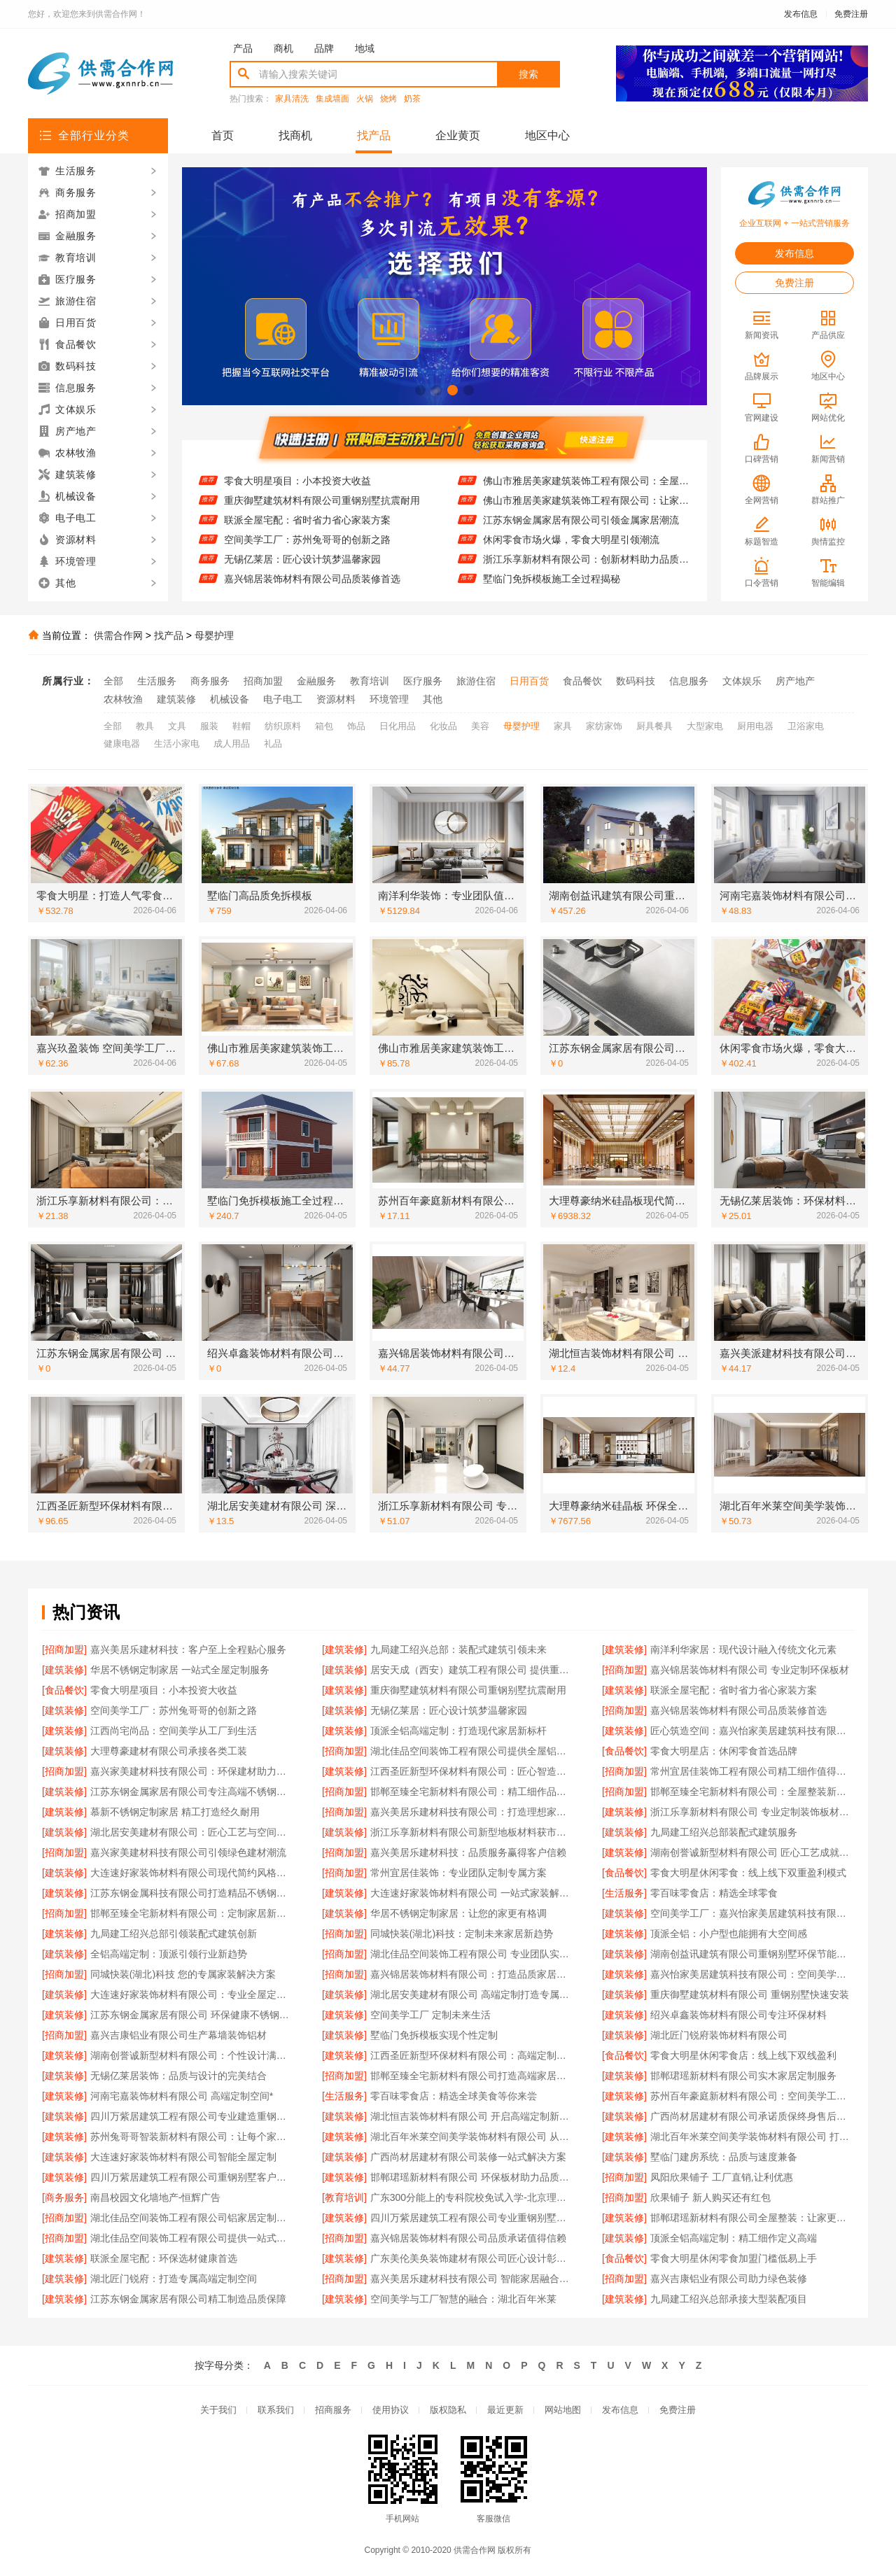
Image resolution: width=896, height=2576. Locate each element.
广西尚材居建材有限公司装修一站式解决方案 (468, 2157)
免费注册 (851, 14)
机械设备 (229, 699)
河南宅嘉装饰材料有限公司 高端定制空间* (181, 2096)
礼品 (273, 743)
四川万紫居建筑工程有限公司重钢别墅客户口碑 (192, 2177)
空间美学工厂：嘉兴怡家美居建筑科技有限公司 (752, 1913)
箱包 (324, 726)
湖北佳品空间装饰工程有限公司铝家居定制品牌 (192, 2218)
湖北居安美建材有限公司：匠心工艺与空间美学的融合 (192, 1832)
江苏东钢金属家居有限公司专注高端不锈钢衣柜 (192, 1791)
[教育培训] (344, 2197)
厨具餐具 (654, 726)
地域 (364, 48)
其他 (432, 699)
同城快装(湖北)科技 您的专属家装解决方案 (183, 1974)
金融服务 (316, 681)
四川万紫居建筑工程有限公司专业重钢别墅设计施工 (472, 2218)
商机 (283, 48)
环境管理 (389, 699)
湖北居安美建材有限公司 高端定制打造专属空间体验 (472, 1994)
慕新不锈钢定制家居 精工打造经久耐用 (175, 1812)
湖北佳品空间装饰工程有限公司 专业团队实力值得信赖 (472, 1954)
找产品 (374, 135)
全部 (113, 681)
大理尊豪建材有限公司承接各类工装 (168, 1751)
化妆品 (443, 726)
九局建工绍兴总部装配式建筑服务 (723, 1832)
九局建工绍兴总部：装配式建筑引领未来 (458, 1649)
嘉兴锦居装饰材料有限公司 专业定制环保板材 (749, 1670)
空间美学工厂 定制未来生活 (430, 2015)
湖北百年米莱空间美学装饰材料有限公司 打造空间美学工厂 (752, 2136)
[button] (420, 390)
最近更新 (505, 2410)
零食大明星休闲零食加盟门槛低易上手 (733, 2258)
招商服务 (333, 2410)
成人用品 (232, 743)
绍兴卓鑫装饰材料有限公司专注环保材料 (738, 2015)
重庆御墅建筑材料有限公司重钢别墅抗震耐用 (322, 509)
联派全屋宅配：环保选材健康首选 (163, 2258)
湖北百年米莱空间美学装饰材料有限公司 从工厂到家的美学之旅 (472, 2136)
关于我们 (218, 2410)
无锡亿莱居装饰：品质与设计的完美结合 (178, 2076)
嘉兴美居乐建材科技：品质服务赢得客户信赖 (468, 1852)
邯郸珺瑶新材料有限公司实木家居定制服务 (743, 2076)
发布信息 (801, 14)
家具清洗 (292, 99)
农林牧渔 (123, 699)
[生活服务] (624, 1893)
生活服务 (156, 681)
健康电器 (122, 743)
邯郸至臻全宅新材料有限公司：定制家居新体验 (192, 1913)
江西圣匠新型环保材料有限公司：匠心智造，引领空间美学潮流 (472, 1771)
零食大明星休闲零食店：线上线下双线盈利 (743, 2055)
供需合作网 (118, 635)
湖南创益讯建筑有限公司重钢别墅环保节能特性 (752, 1954)
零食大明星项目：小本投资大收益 (297, 489)
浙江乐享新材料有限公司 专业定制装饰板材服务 (752, 1812)
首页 (222, 135)
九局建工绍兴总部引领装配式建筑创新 (173, 1933)
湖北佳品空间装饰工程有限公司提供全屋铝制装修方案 (472, 1751)
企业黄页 (457, 135)
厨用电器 (755, 726)
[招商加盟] (64, 1649)
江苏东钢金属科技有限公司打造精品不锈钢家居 (192, 1893)
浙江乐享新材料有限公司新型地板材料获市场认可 (472, 1832)
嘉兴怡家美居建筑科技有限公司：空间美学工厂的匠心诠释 (752, 1974)
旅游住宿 (476, 681)
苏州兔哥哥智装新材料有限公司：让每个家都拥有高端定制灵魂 (192, 2136)
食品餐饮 (582, 681)
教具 (145, 726)
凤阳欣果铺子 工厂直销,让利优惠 (721, 2177)
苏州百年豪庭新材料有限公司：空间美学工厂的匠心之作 (752, 2096)
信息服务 (688, 681)
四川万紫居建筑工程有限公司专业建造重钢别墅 (192, 2116)
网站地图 (563, 2410)
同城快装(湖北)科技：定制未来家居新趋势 (461, 1933)
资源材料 (336, 699)
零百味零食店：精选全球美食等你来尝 (453, 2096)
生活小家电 (177, 743)
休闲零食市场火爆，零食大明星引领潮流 (571, 548)
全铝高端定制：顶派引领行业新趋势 (168, 1954)
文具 (177, 726)
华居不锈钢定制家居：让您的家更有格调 (458, 1913)
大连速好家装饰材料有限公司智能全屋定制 (183, 2157)
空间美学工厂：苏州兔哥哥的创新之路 (307, 548)
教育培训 (369, 681)
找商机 (295, 135)
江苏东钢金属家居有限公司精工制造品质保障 (188, 2299)
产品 (243, 48)
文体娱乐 (742, 681)
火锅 (364, 99)
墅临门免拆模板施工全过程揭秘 (551, 587)
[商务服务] (64, 2197)
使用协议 (390, 2410)
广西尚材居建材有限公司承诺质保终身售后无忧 (752, 2116)
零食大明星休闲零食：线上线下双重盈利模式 (748, 1873)
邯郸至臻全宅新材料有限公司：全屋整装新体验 (752, 1791)
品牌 (324, 48)
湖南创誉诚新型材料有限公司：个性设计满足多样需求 (192, 2055)
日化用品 (397, 726)
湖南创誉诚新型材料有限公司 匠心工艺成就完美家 (752, 1852)
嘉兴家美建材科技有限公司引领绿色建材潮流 (188, 1852)
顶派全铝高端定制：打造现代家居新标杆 (458, 1731)
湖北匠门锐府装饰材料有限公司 (719, 2035)
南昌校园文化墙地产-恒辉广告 (155, 2197)
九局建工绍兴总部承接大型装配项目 (728, 2299)
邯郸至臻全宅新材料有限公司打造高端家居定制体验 (472, 2076)
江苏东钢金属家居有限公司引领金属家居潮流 (581, 529)
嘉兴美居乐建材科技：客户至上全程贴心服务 (188, 1649)
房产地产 (795, 681)
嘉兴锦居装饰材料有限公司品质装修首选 (312, 587)
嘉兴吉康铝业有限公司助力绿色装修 (728, 2278)
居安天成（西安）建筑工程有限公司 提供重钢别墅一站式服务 (472, 1670)
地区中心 (547, 135)
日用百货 (529, 681)
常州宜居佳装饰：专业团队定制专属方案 (458, 1873)
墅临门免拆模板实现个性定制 (434, 2035)
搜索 (528, 74)
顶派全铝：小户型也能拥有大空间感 (728, 1933)
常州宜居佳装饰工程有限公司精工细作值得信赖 (752, 1771)
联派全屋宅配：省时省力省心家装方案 (307, 529)
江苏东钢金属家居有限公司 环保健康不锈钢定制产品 (192, 2015)
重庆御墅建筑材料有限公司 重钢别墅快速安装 (749, 1994)
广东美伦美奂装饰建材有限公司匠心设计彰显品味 (472, 2258)
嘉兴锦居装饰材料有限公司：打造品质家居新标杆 (472, 1974)
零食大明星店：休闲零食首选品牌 (723, 1751)
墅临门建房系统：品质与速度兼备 (723, 2157)
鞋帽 (241, 726)
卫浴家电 (806, 726)
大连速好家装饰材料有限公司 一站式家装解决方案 (472, 1893)
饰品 (356, 726)
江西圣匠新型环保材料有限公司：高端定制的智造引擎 (472, 2055)
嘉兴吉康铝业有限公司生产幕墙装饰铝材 (178, 2035)
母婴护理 (214, 635)
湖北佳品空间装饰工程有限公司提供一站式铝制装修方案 (192, 2238)
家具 (563, 726)
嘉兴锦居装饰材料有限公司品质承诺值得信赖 (468, 2238)
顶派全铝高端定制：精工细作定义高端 (733, 2238)
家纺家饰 (604, 726)
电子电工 (282, 699)
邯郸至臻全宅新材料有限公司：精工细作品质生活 (472, 1791)
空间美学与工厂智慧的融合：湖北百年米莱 (463, 2299)
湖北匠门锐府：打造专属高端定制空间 (173, 2278)
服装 (209, 726)
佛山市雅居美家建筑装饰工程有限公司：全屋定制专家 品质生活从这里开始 (586, 489)
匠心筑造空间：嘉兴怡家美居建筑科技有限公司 (752, 1731)
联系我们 (276, 2410)
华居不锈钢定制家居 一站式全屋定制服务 (180, 1670)
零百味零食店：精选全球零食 (714, 1893)
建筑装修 (176, 699)
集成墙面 (332, 99)
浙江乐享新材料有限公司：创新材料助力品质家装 (586, 568)
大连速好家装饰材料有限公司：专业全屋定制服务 (192, 1994)
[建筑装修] (344, 1649)
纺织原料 (283, 726)
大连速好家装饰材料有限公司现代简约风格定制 (192, 1873)
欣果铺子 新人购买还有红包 (710, 2197)
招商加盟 (263, 681)
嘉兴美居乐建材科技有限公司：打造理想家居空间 (472, 1812)
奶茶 (412, 99)
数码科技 (635, 681)
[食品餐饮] (64, 1690)
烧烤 (388, 99)
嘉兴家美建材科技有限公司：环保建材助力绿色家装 (192, 1771)
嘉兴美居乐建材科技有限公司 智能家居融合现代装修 (472, 2278)
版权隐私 (448, 2410)
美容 (480, 726)
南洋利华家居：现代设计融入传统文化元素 (743, 1649)
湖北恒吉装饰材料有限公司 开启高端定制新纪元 (472, 2116)
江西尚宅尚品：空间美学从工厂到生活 (173, 1731)
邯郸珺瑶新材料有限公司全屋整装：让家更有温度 (752, 2218)
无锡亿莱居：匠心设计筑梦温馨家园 (302, 568)
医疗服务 (422, 681)
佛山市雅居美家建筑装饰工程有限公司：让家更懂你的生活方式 (586, 509)
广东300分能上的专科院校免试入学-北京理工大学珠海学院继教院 (472, 2197)
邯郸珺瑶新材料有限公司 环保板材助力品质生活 (472, 2177)
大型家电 (705, 726)
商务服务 (210, 681)
